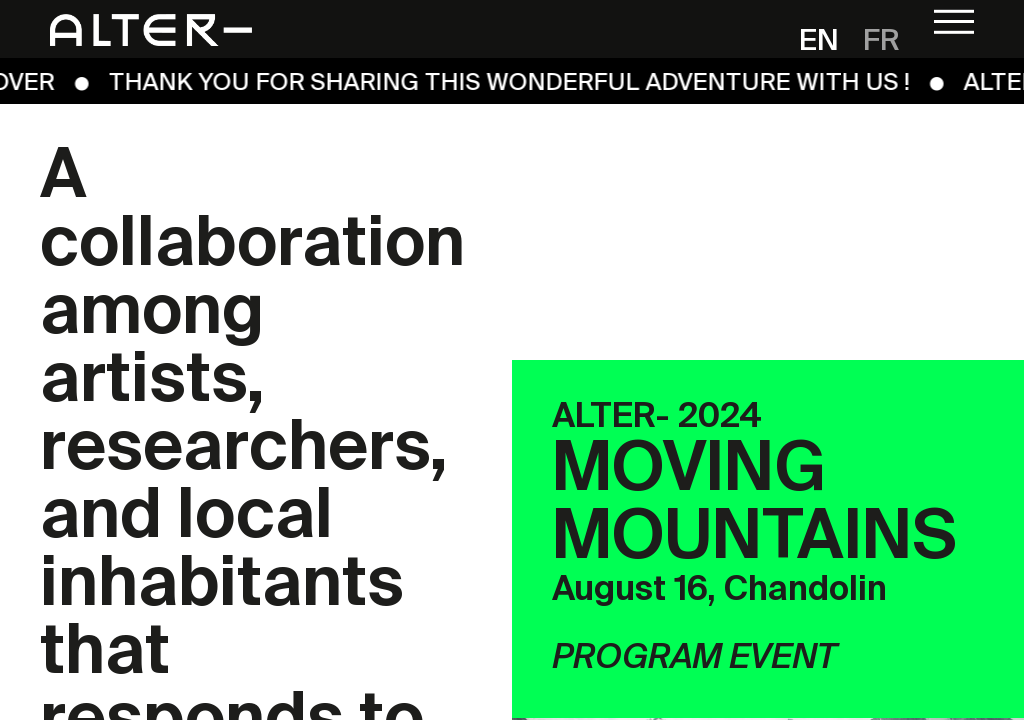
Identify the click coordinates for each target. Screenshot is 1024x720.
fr (881, 42)
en (819, 42)
